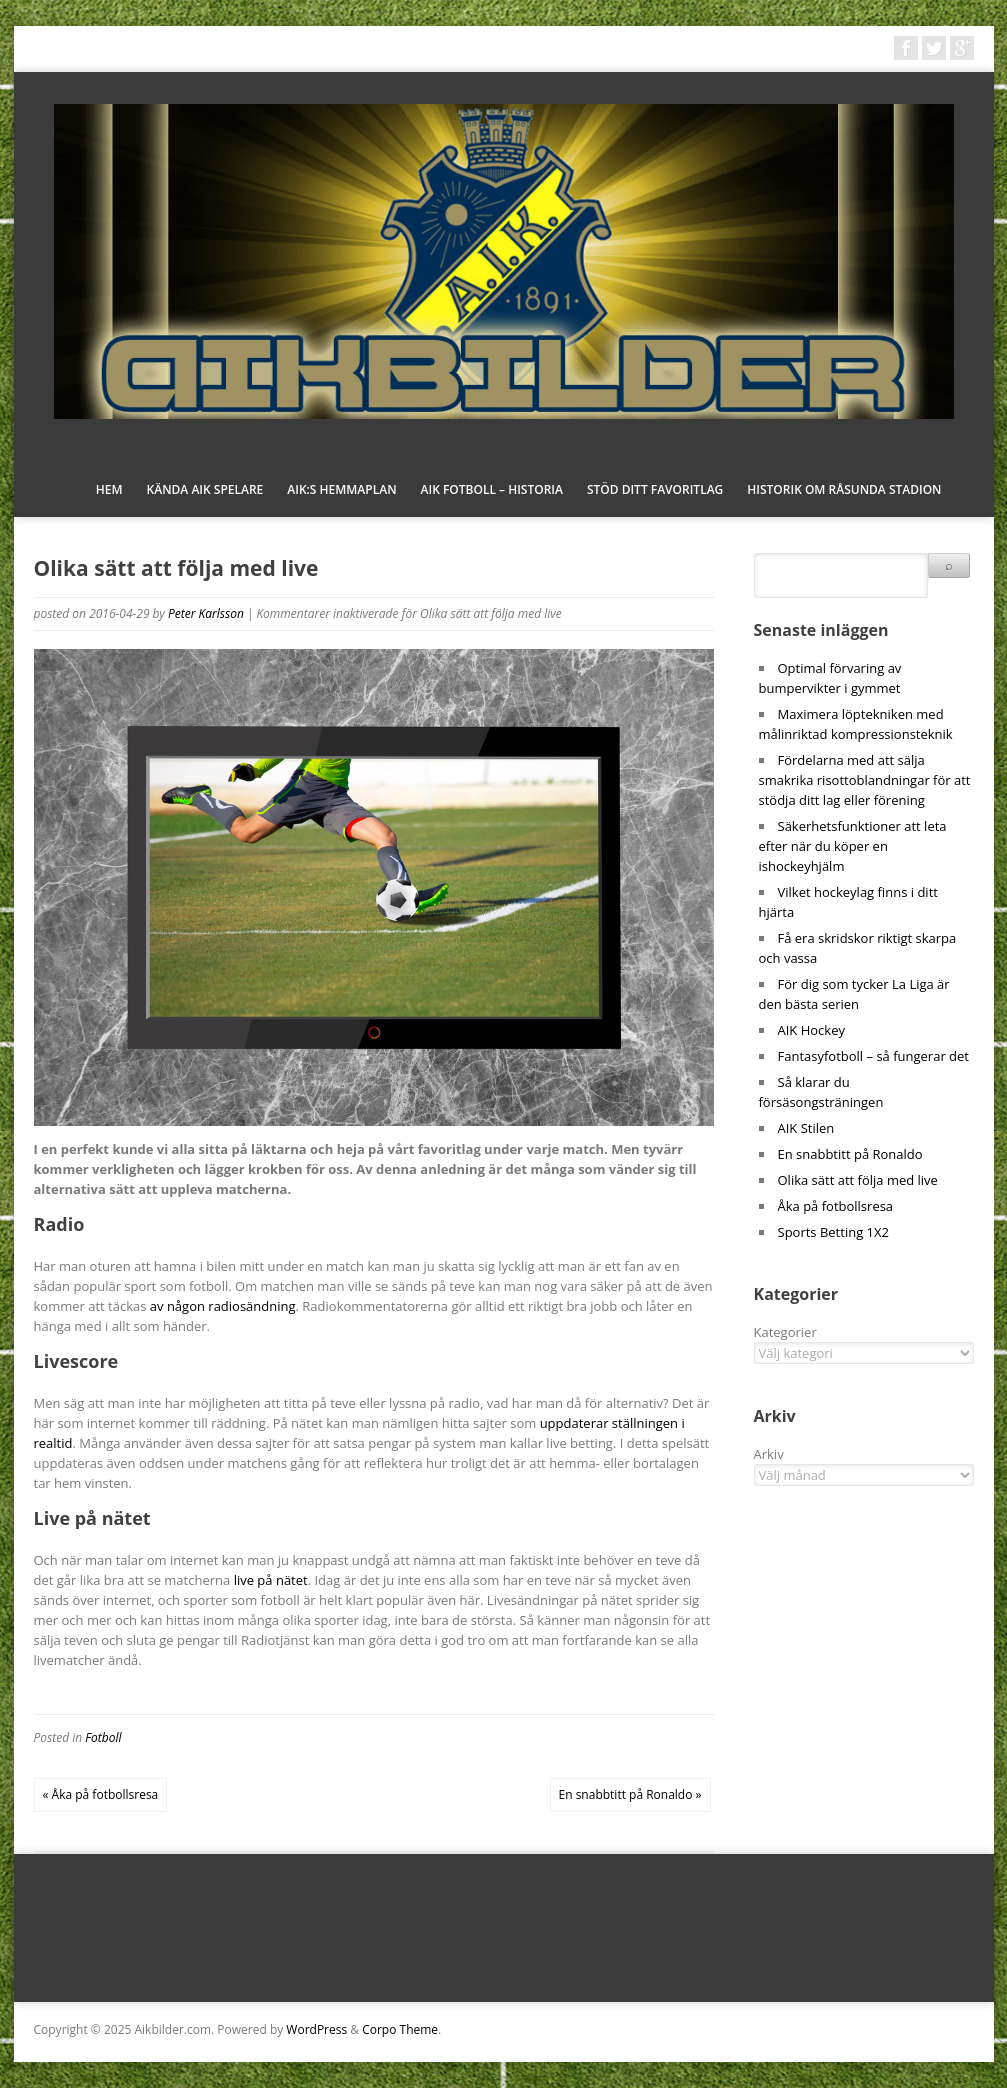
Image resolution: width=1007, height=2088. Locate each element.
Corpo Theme (400, 2029)
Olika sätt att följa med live (858, 1180)
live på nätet (271, 1580)
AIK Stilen (806, 1128)
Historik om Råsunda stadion (844, 489)
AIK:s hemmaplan (341, 489)
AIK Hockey (811, 1030)
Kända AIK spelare (205, 489)
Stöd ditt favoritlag (655, 489)
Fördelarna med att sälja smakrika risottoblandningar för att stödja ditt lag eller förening (865, 780)
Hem (109, 489)
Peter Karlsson (206, 613)
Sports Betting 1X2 (833, 1232)
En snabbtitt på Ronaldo (850, 1154)
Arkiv (769, 1454)
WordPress (316, 2029)
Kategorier (785, 1332)
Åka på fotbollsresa (836, 1206)
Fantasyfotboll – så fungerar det (873, 1056)
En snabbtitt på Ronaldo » (630, 1794)
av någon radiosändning (223, 1306)
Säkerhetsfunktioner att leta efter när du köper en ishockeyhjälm (853, 846)
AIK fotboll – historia (492, 489)
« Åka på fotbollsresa (101, 1794)
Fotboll (103, 1737)
